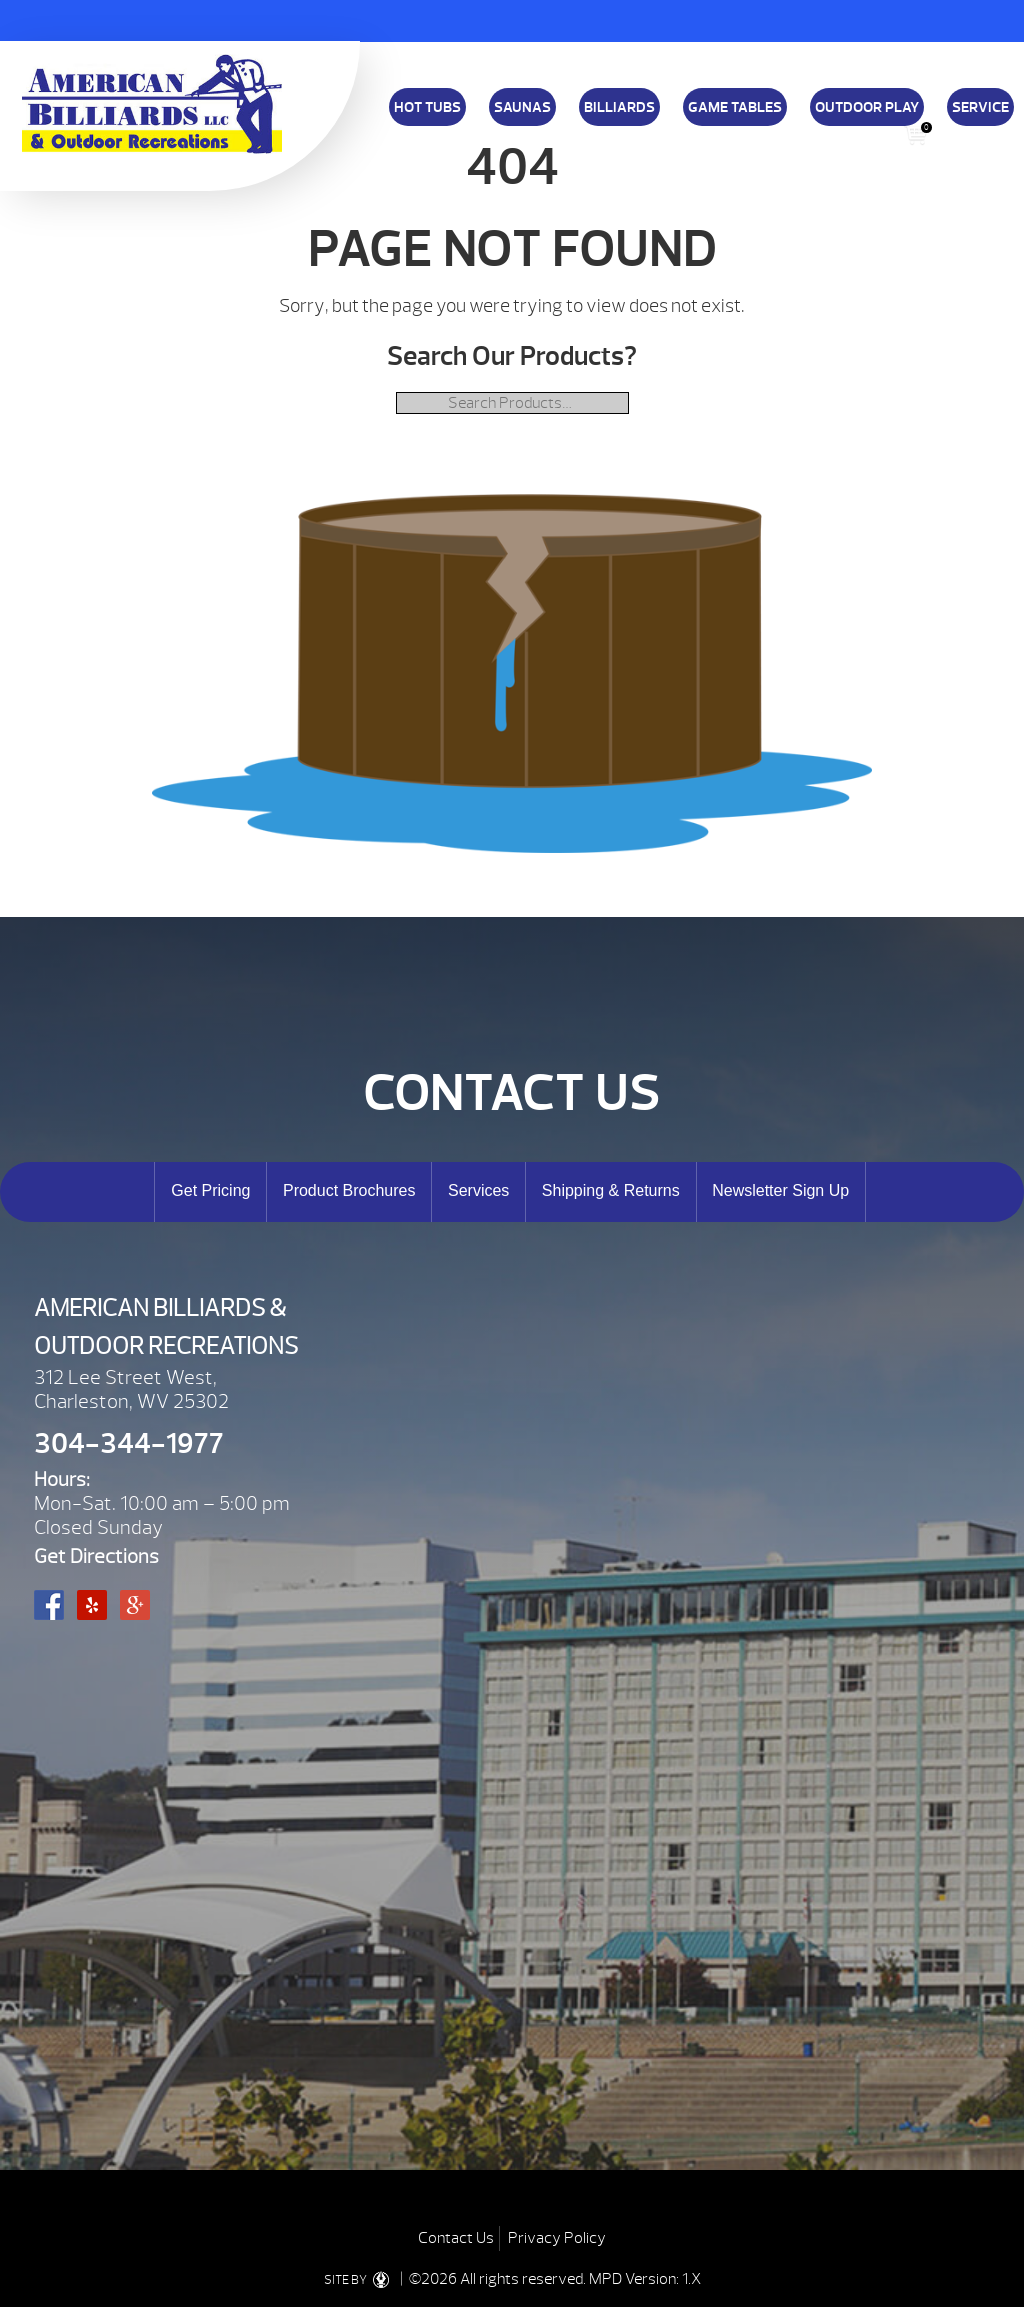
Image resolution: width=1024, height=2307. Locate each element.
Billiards (619, 107)
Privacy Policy (557, 2238)
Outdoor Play (867, 107)
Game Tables (735, 107)
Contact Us (456, 2238)
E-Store (818, 128)
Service (980, 107)
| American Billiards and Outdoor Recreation (152, 104)
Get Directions (96, 1556)
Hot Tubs (427, 107)
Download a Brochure (412, 128)
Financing (509, 128)
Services (478, 1190)
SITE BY (360, 2280)
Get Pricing (210, 1190)
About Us (692, 128)
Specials (756, 128)
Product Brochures (349, 1190)
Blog (870, 128)
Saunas (522, 107)
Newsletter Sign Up (780, 1190)
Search (956, 134)
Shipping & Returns (601, 128)
